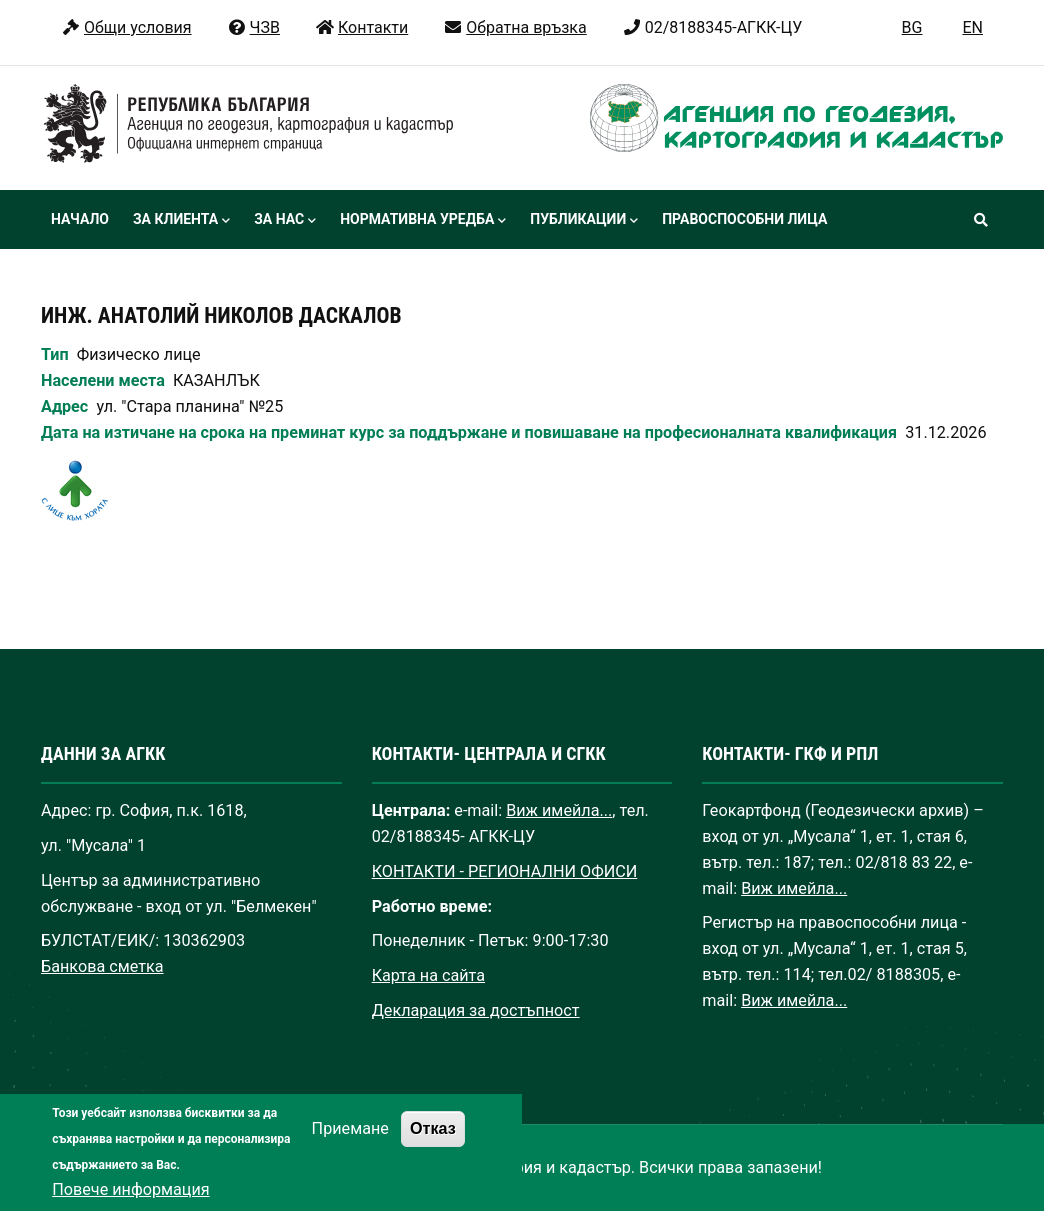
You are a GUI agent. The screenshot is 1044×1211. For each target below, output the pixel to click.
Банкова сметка (102, 966)
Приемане (350, 1152)
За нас (285, 221)
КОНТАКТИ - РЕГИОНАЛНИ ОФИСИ (505, 871)
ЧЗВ (253, 27)
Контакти (361, 27)
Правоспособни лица (744, 219)
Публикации (584, 221)
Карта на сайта (428, 975)
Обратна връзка (514, 27)
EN (972, 27)
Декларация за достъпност (476, 1010)
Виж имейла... (559, 810)
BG (912, 27)
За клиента (181, 221)
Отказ (433, 1152)
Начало (80, 219)
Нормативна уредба (423, 221)
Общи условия (126, 27)
